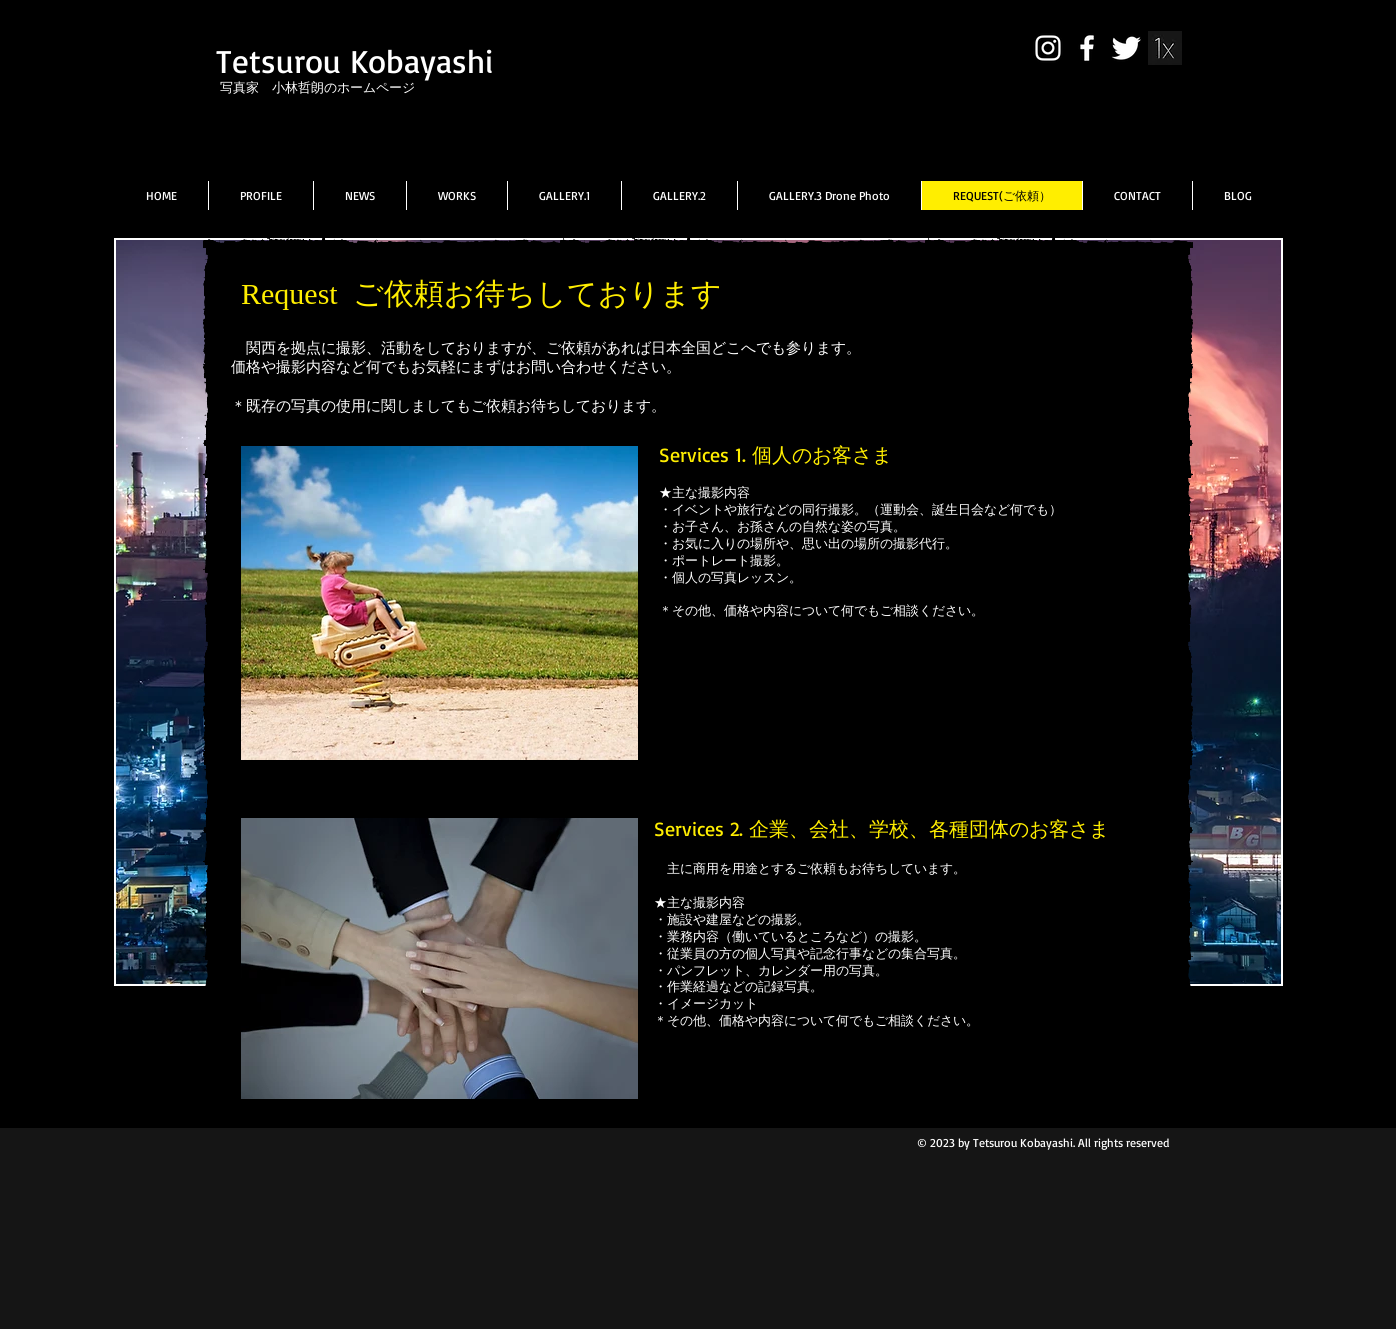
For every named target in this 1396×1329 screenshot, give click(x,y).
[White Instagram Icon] (1048, 48)
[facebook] (1087, 48)
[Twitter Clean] (1126, 48)
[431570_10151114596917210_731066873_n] (1165, 48)
